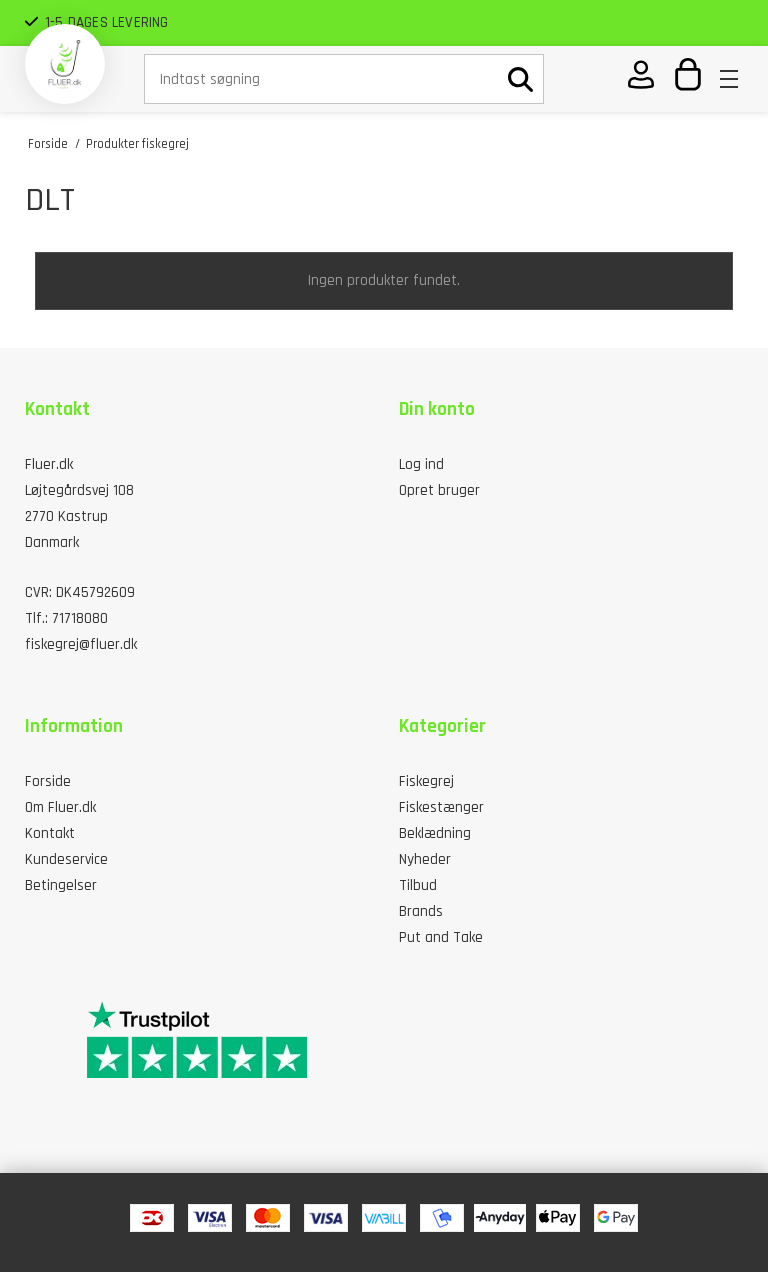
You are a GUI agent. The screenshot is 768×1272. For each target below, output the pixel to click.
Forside (48, 781)
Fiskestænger (441, 807)
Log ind (421, 464)
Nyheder (425, 859)
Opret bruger (439, 490)
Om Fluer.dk (60, 807)
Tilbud (418, 885)
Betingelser (61, 885)
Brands (421, 911)
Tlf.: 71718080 (66, 618)
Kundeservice (66, 859)
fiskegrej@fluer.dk (81, 644)
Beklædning (435, 833)
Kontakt (50, 833)
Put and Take (441, 937)
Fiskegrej (426, 781)
